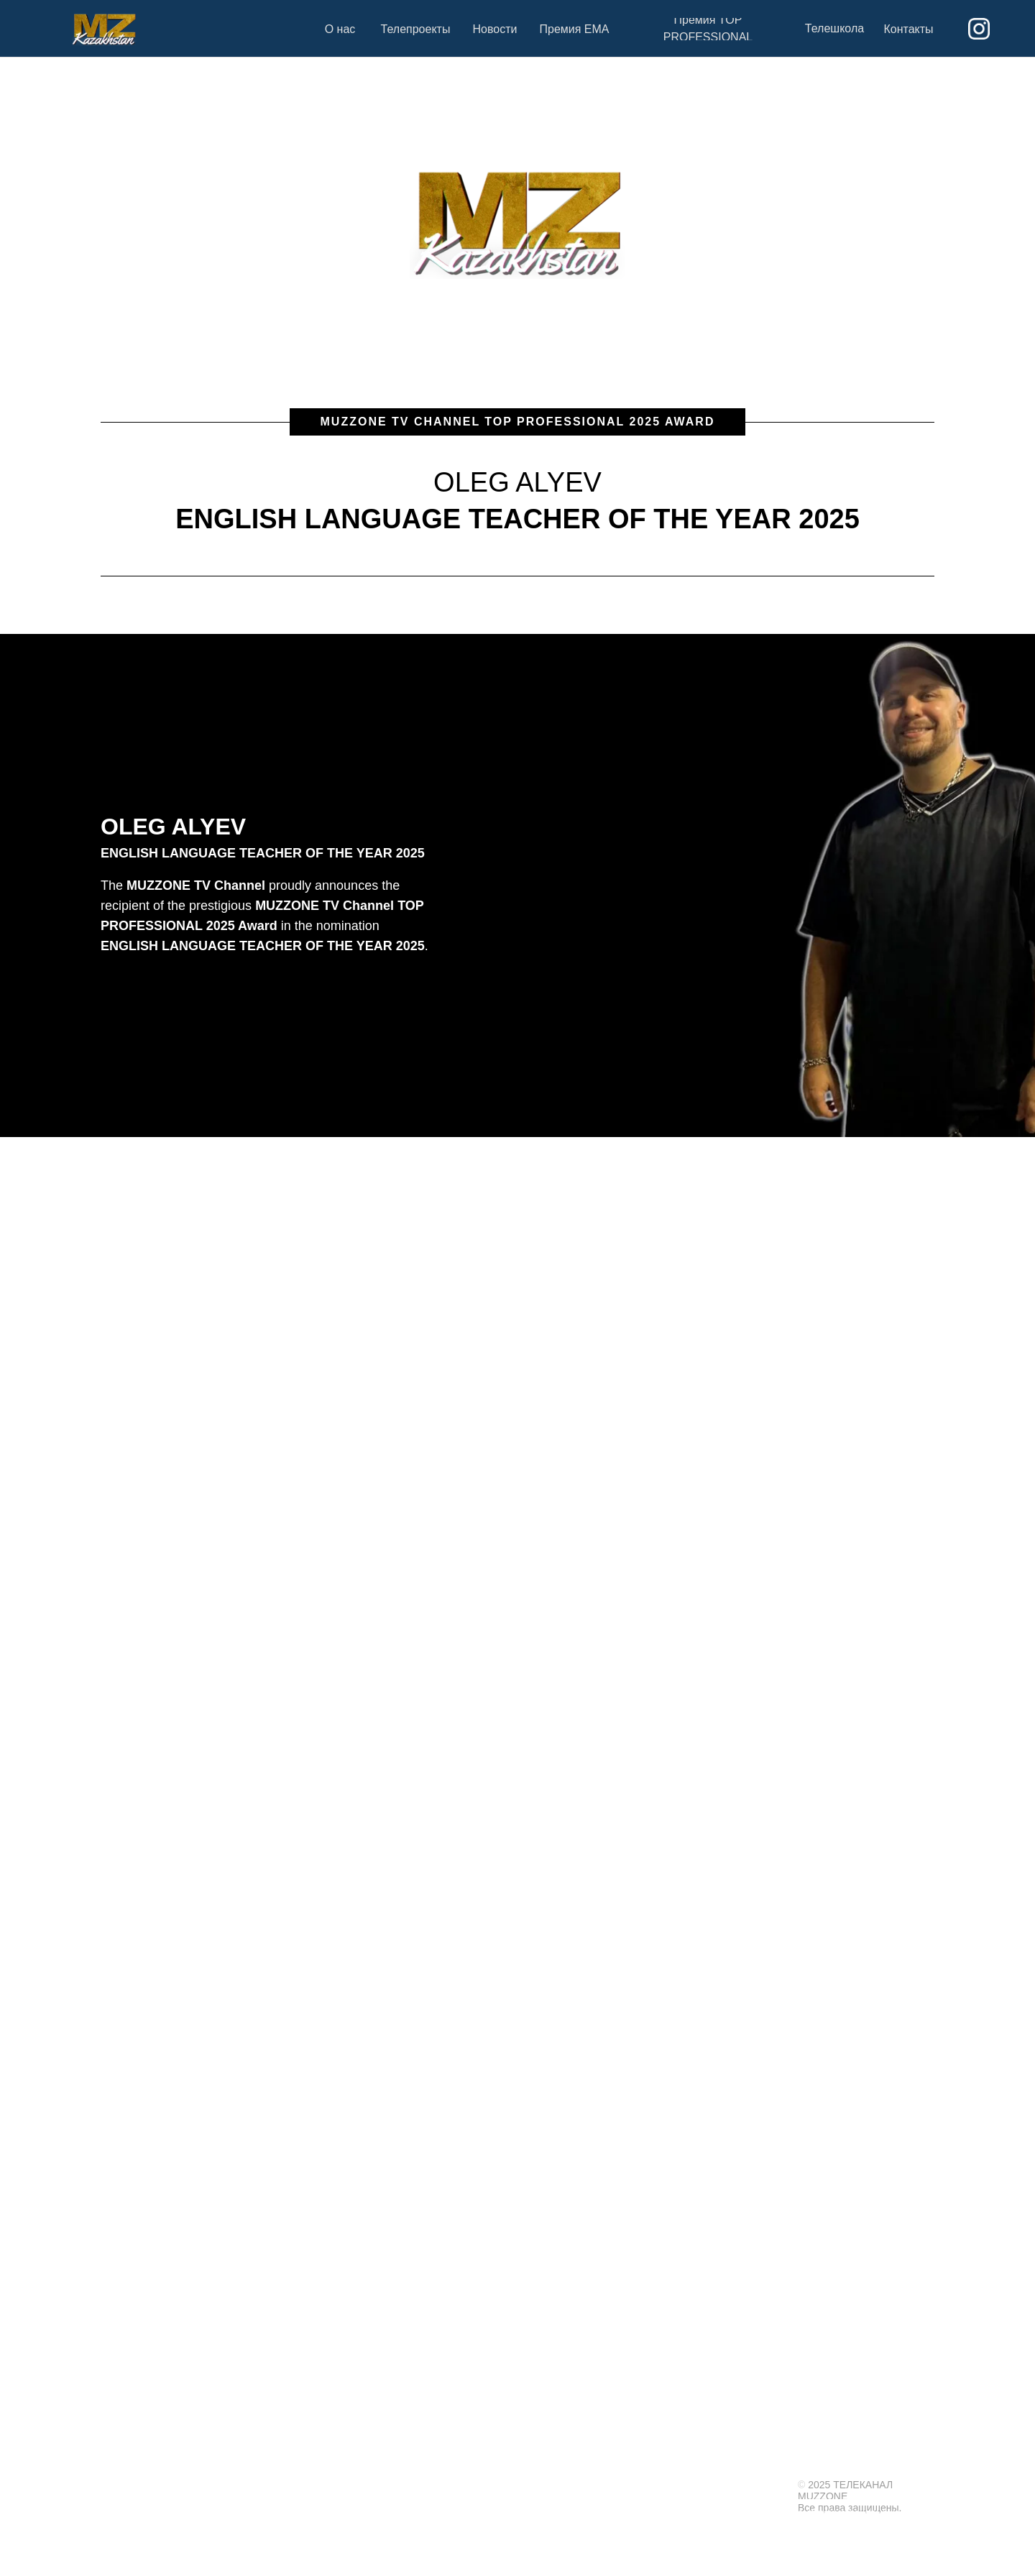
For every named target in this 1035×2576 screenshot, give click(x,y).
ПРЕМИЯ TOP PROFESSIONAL (861, 2463)
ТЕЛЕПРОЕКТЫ (665, 2463)
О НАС (599, 2463)
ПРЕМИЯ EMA (748, 2463)
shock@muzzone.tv (645, 2550)
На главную (617, 2484)
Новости (689, 2484)
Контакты (760, 2484)
